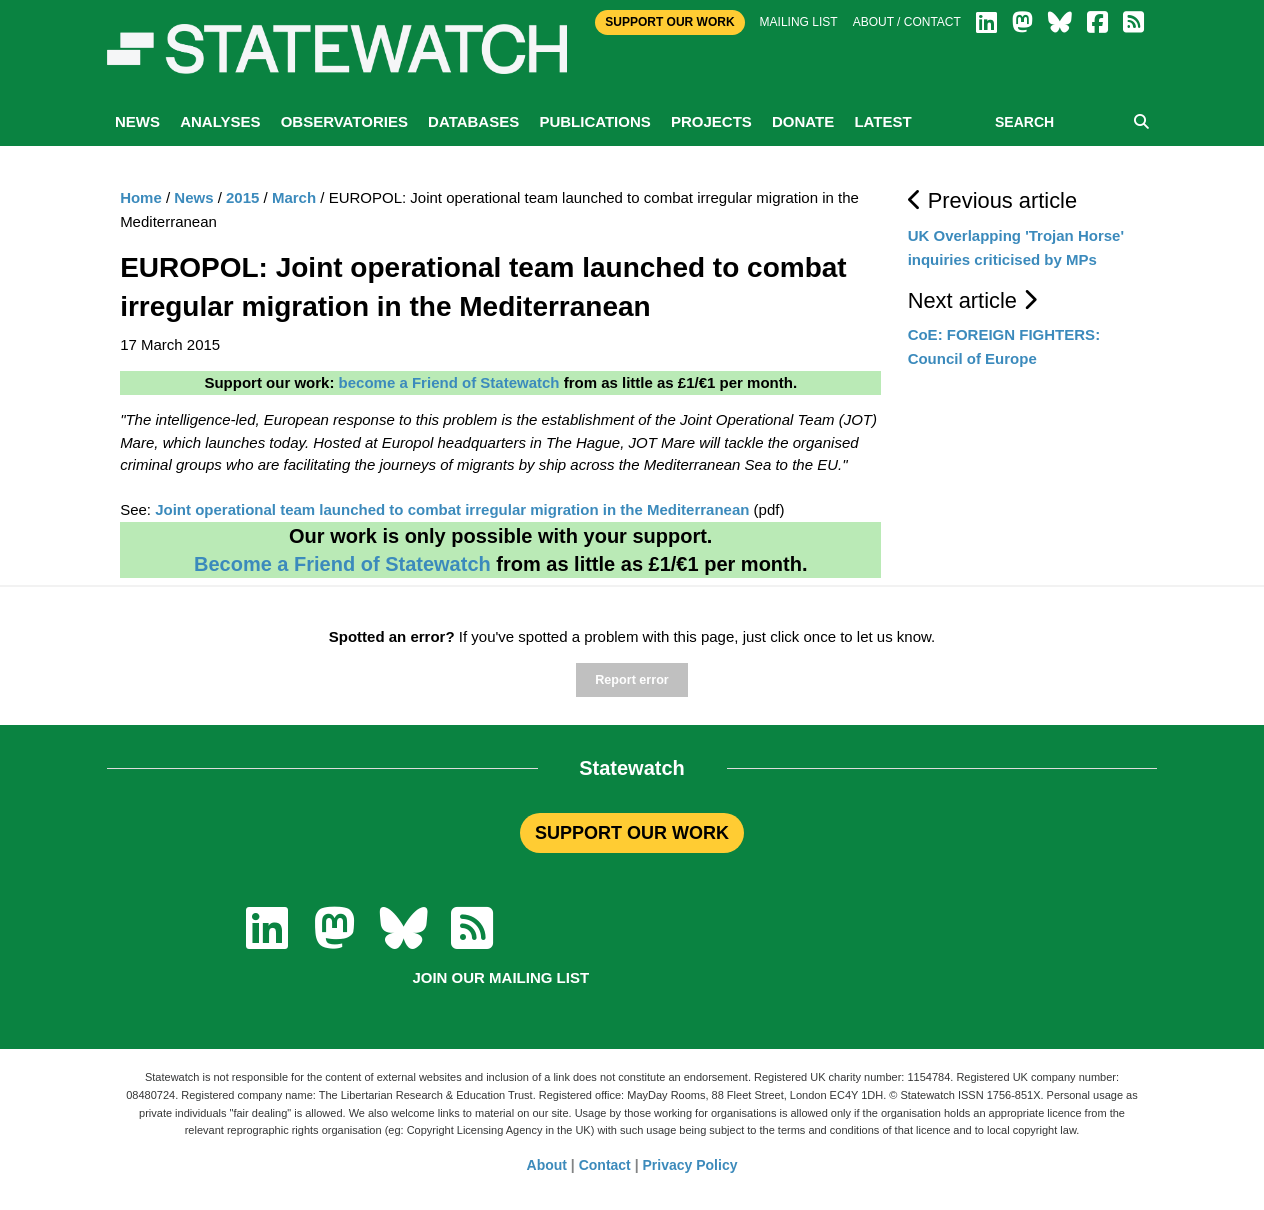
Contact (605, 1165)
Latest (882, 121)
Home (141, 197)
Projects (711, 121)
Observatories (344, 121)
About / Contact (907, 22)
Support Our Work (669, 22)
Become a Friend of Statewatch (342, 564)
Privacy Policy (690, 1165)
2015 (242, 197)
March (294, 197)
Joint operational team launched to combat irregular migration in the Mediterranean (452, 509)
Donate (803, 121)
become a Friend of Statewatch (449, 382)
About (547, 1165)
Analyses (220, 121)
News (137, 121)
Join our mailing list (500, 977)
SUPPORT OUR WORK (632, 833)
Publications (594, 121)
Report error (631, 680)
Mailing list (799, 22)
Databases (473, 121)
